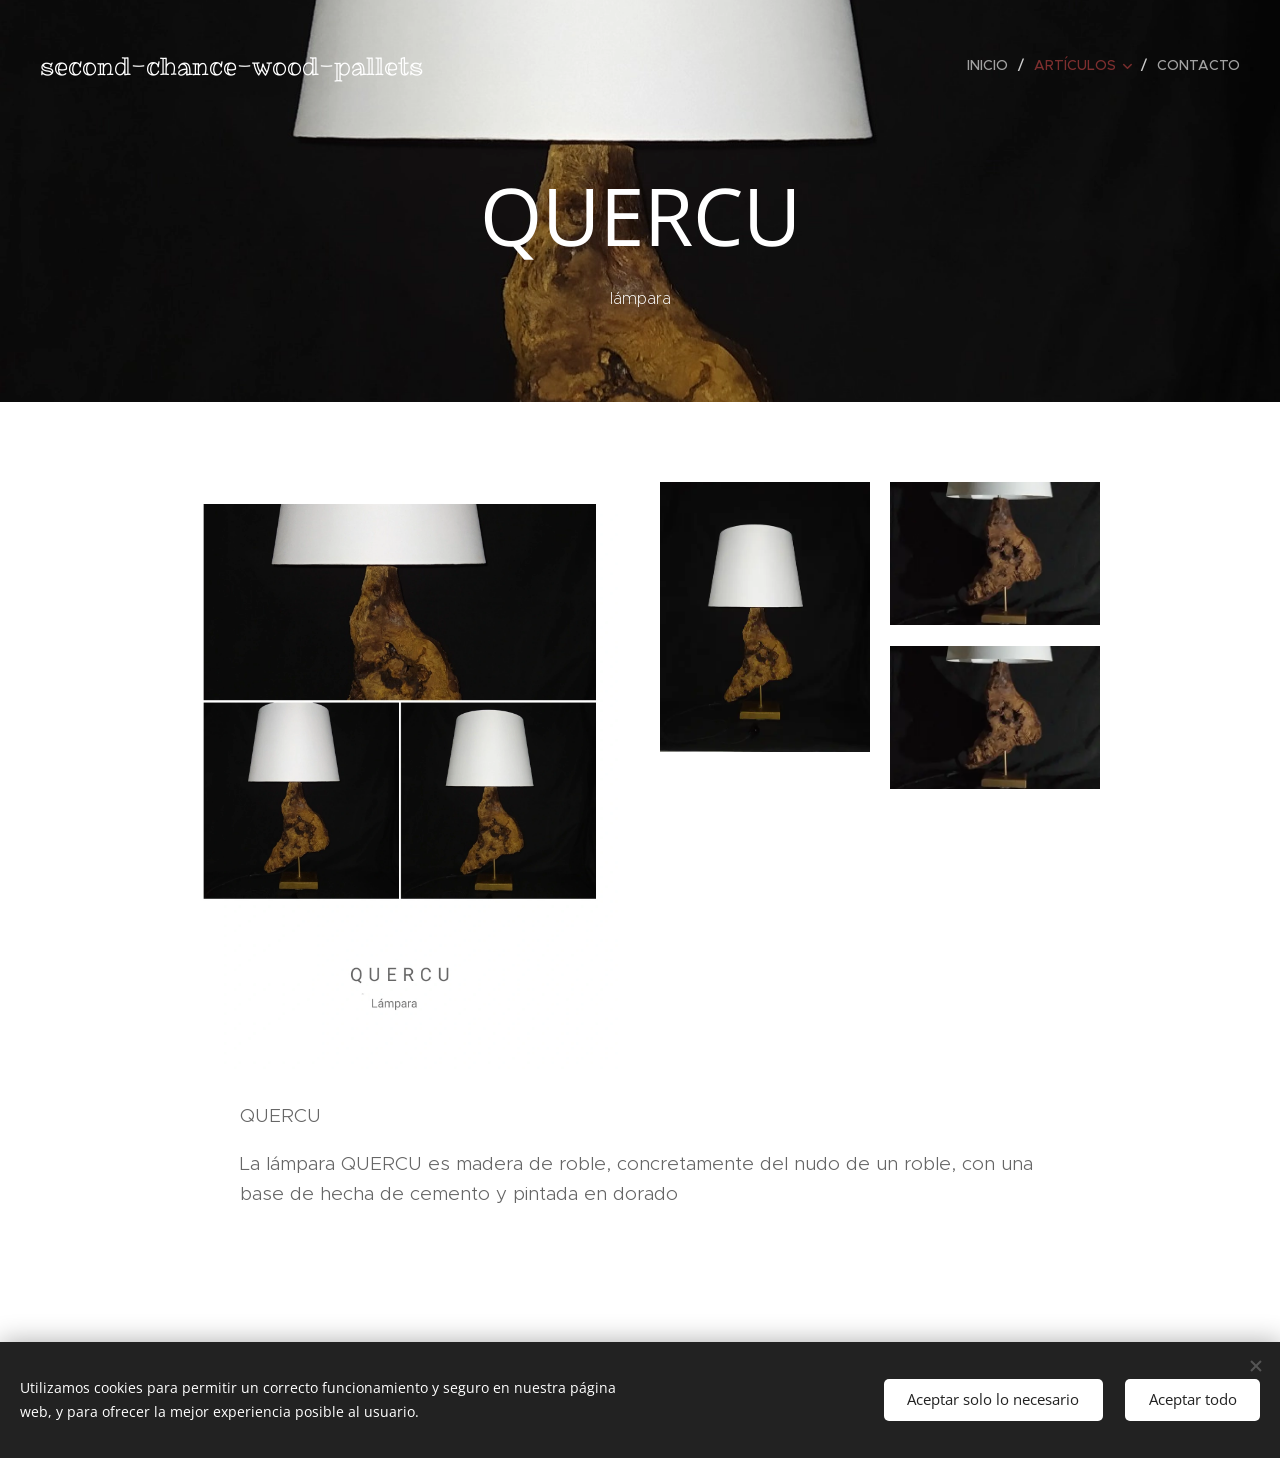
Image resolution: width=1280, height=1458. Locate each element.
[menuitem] (993, 65)
